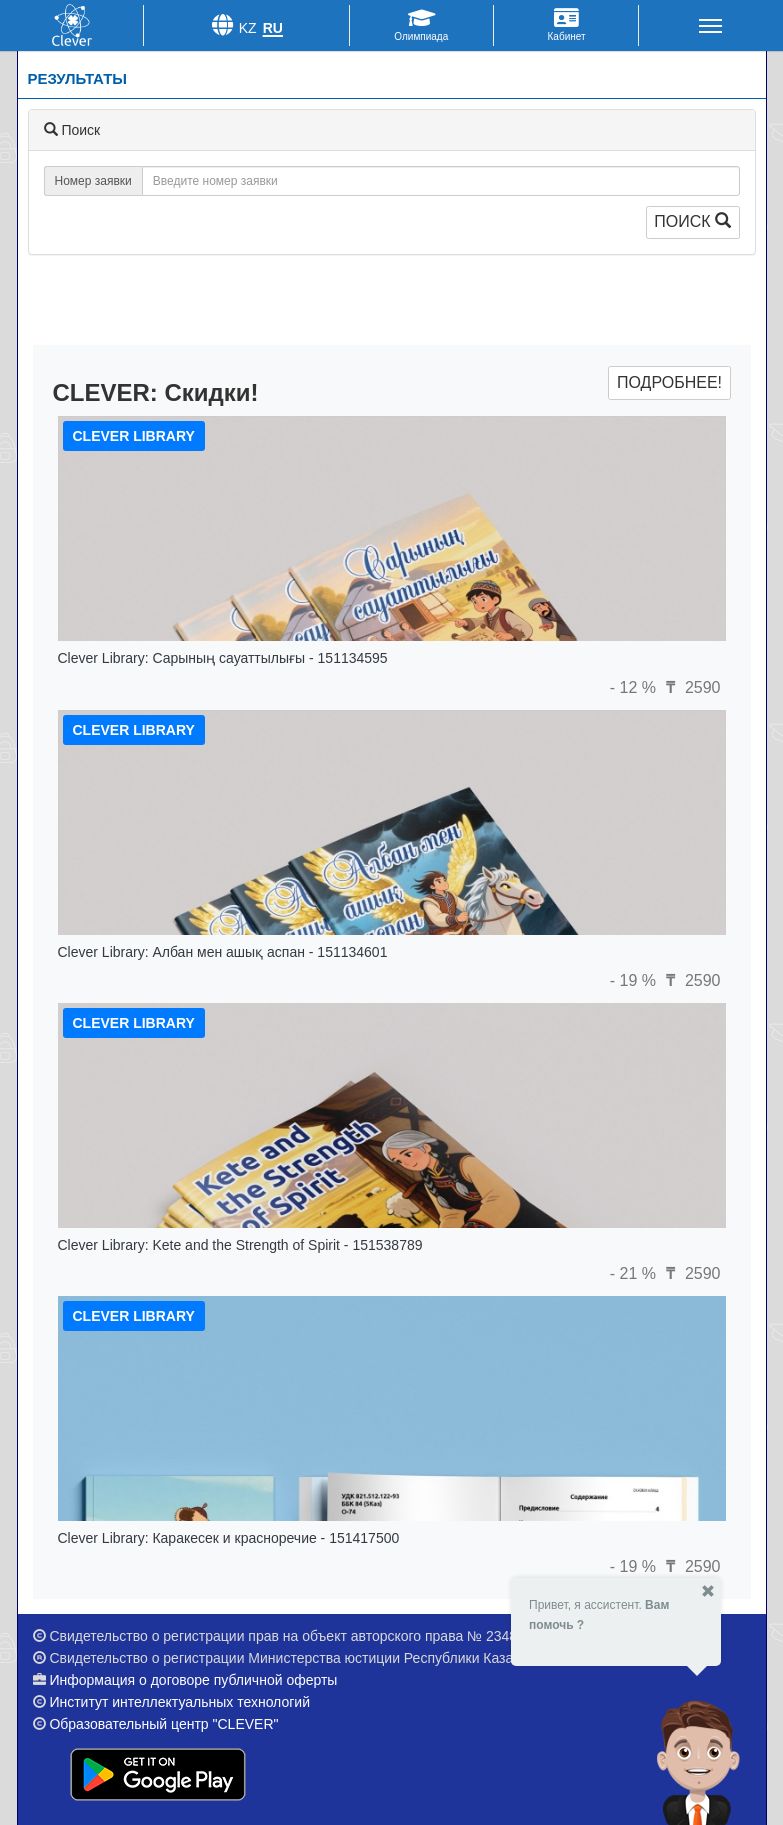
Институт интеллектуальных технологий (179, 1702)
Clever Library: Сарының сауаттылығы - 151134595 (223, 658)
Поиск (692, 221)
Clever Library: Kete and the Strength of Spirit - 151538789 (240, 1245)
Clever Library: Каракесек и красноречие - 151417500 (229, 1538)
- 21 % (635, 1273)
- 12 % (635, 687)
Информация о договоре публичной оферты (193, 1680)
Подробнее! (669, 382)
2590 (690, 687)
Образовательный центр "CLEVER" (163, 1724)
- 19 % (635, 980)
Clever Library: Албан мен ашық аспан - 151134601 (223, 952)
